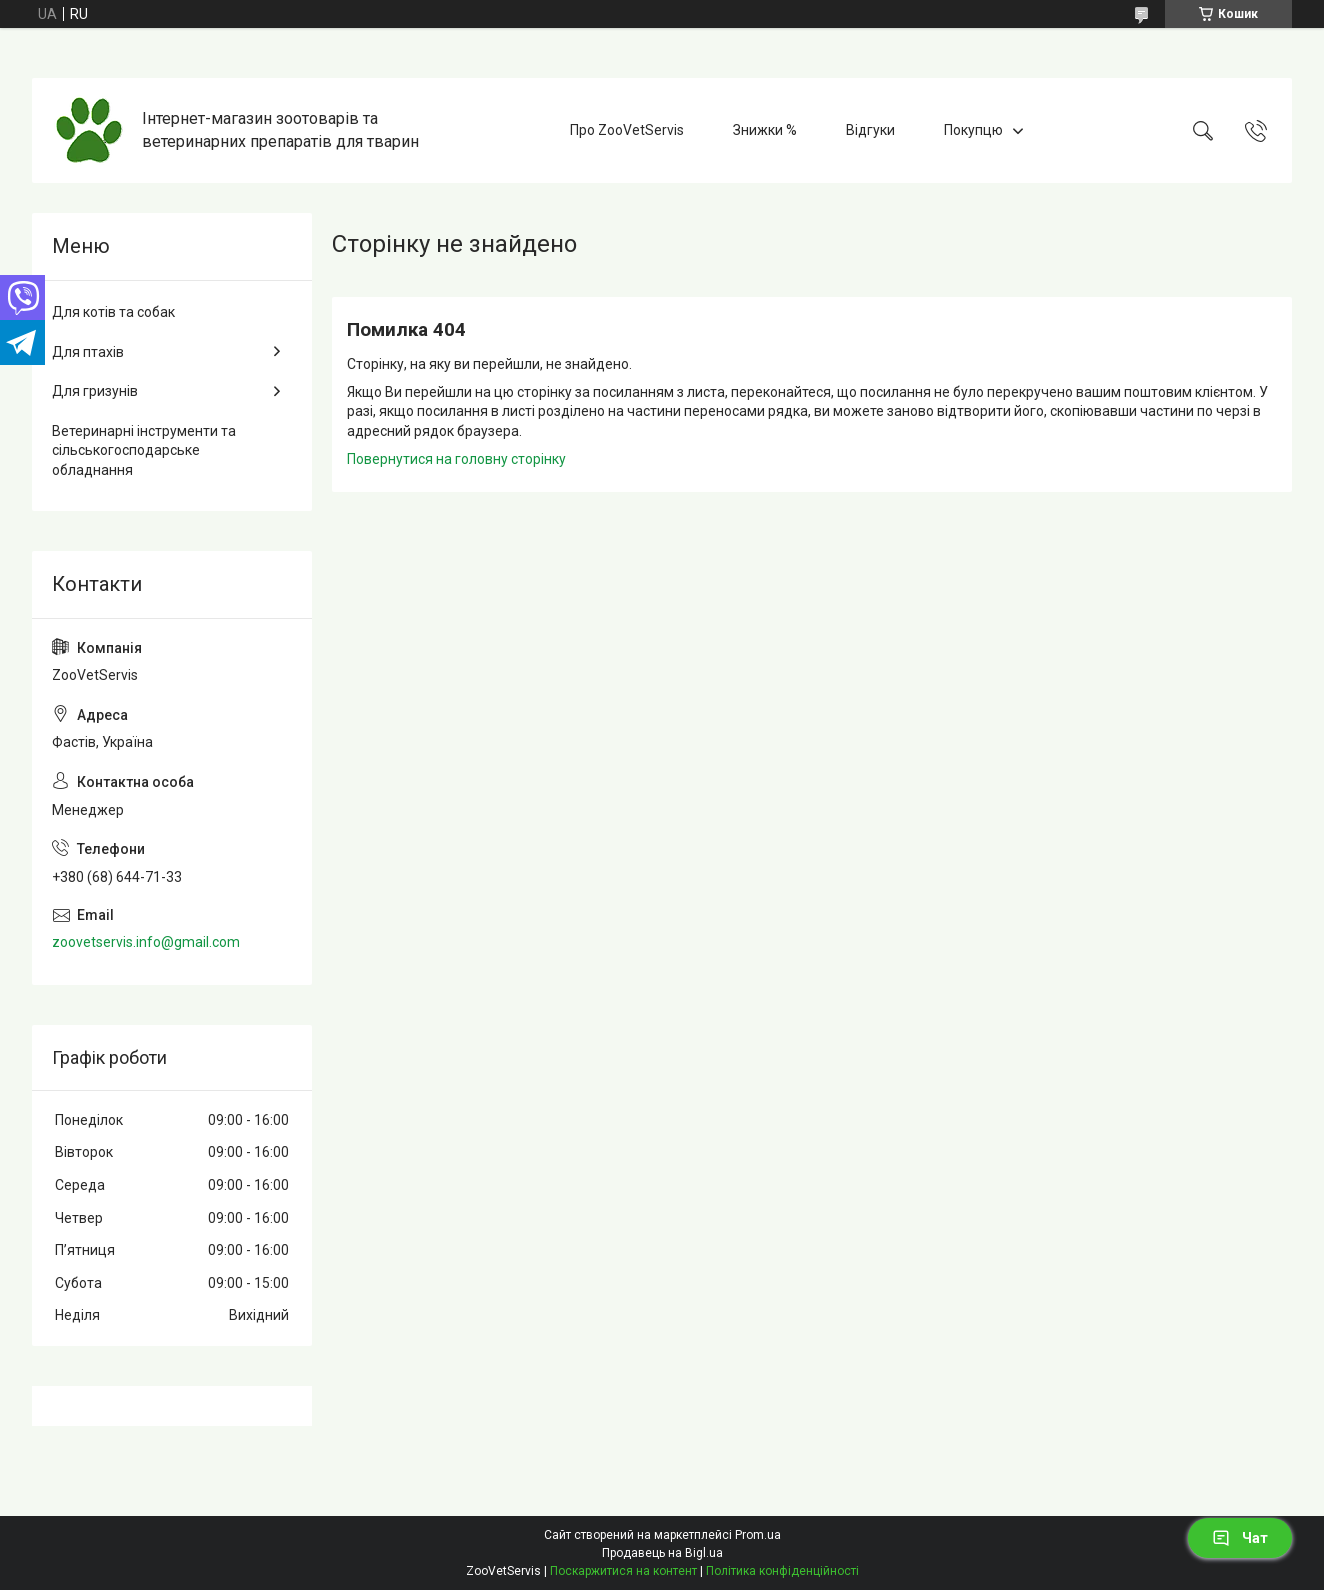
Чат (1240, 1538)
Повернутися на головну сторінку (456, 459)
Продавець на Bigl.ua (662, 1553)
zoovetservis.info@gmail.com (146, 942)
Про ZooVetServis (627, 130)
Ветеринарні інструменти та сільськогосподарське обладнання (144, 450)
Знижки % (765, 130)
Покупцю (973, 130)
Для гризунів (95, 391)
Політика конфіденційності (782, 1571)
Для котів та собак (113, 312)
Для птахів (88, 352)
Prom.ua (758, 1535)
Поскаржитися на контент (623, 1571)
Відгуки (870, 130)
